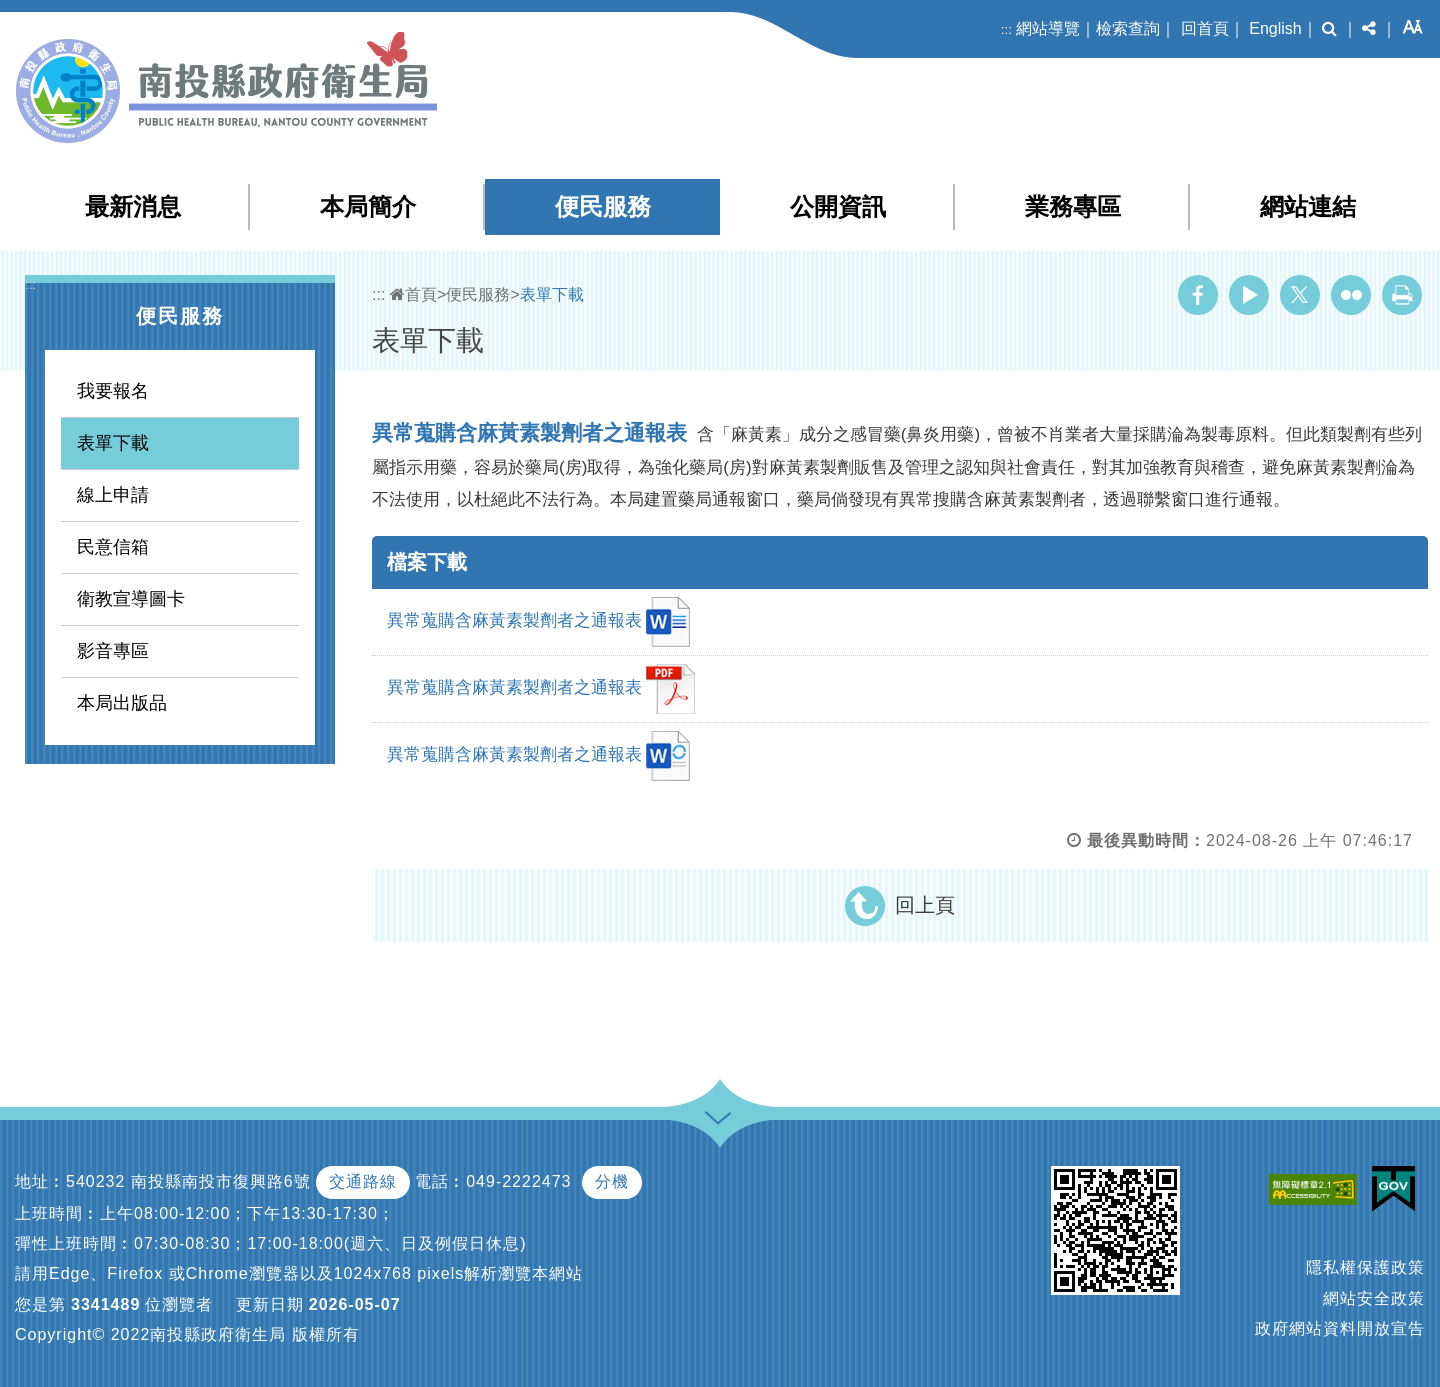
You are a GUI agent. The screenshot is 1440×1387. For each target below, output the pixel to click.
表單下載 (113, 443)
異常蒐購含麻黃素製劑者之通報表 (538, 622)
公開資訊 (838, 206)
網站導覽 (1048, 28)
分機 (612, 1181)
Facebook (1198, 295)
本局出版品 (122, 703)
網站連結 (1308, 206)
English (1275, 28)
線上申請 (113, 495)
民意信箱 (113, 547)
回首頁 (1205, 28)
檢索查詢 (1128, 28)
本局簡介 (368, 206)
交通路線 (363, 1181)
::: (1006, 29)
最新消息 (133, 206)
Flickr (1351, 295)
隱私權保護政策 (1365, 1267)
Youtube (1249, 295)
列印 (1402, 295)
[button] (1329, 29)
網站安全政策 (1374, 1298)
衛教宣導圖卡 (131, 599)
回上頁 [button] (925, 905)
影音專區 (113, 651)
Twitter (1300, 295)
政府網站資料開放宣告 (1340, 1328)
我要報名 (113, 391)
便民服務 (603, 206)
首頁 (413, 294)
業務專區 (1073, 206)
